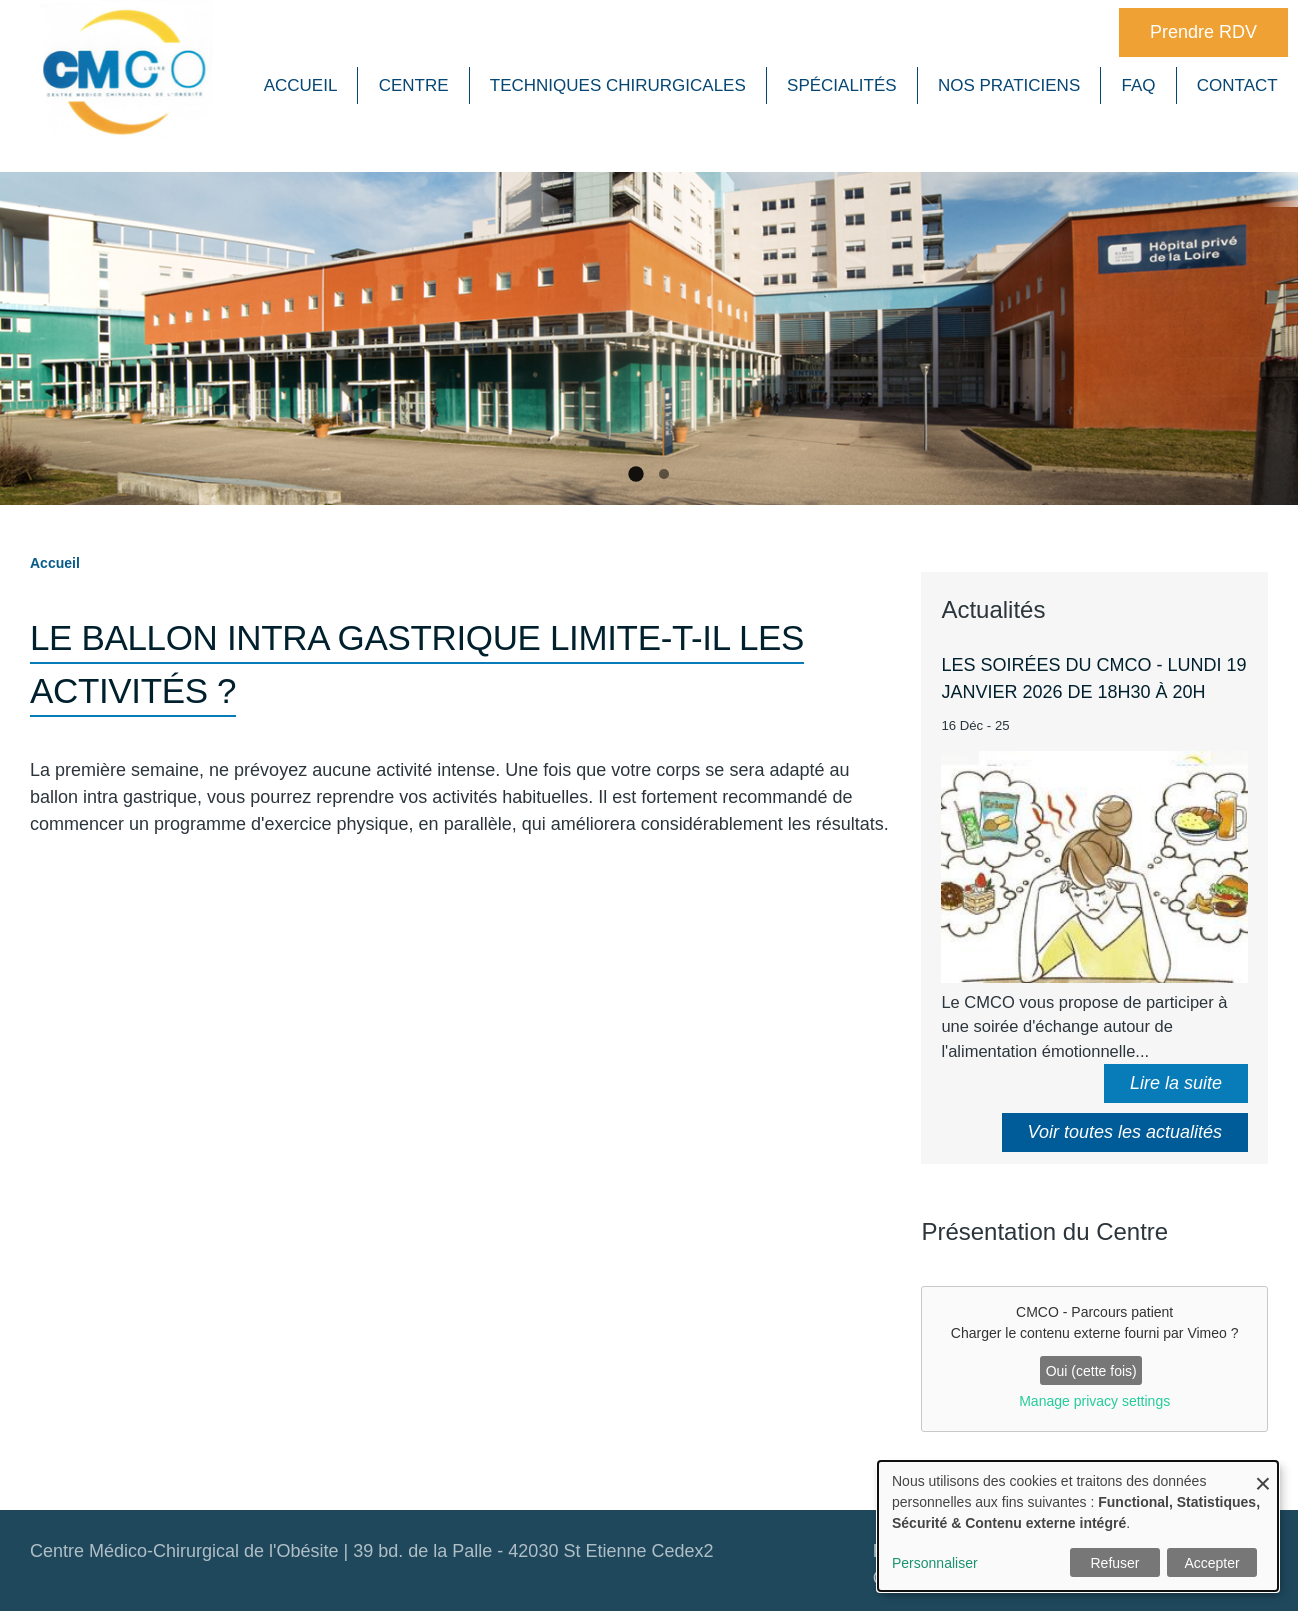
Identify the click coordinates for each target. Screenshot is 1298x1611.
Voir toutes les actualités (1125, 1128)
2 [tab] (664, 470)
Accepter (1211, 1563)
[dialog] (1078, 1526)
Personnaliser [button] (935, 1563)
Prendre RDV (1203, 32)
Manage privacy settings (1094, 1397)
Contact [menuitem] (1237, 85)
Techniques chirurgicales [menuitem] (618, 85)
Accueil (55, 559)
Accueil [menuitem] (301, 85)
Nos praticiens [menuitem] (1009, 85)
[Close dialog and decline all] (1263, 1473)
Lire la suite (1176, 1079)
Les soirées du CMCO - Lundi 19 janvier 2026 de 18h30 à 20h (1093, 674)
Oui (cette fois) (1091, 1368)
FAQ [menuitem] (1139, 85)
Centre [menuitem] (414, 85)
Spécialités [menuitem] (842, 85)
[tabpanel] (649, 342)
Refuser (1114, 1563)
